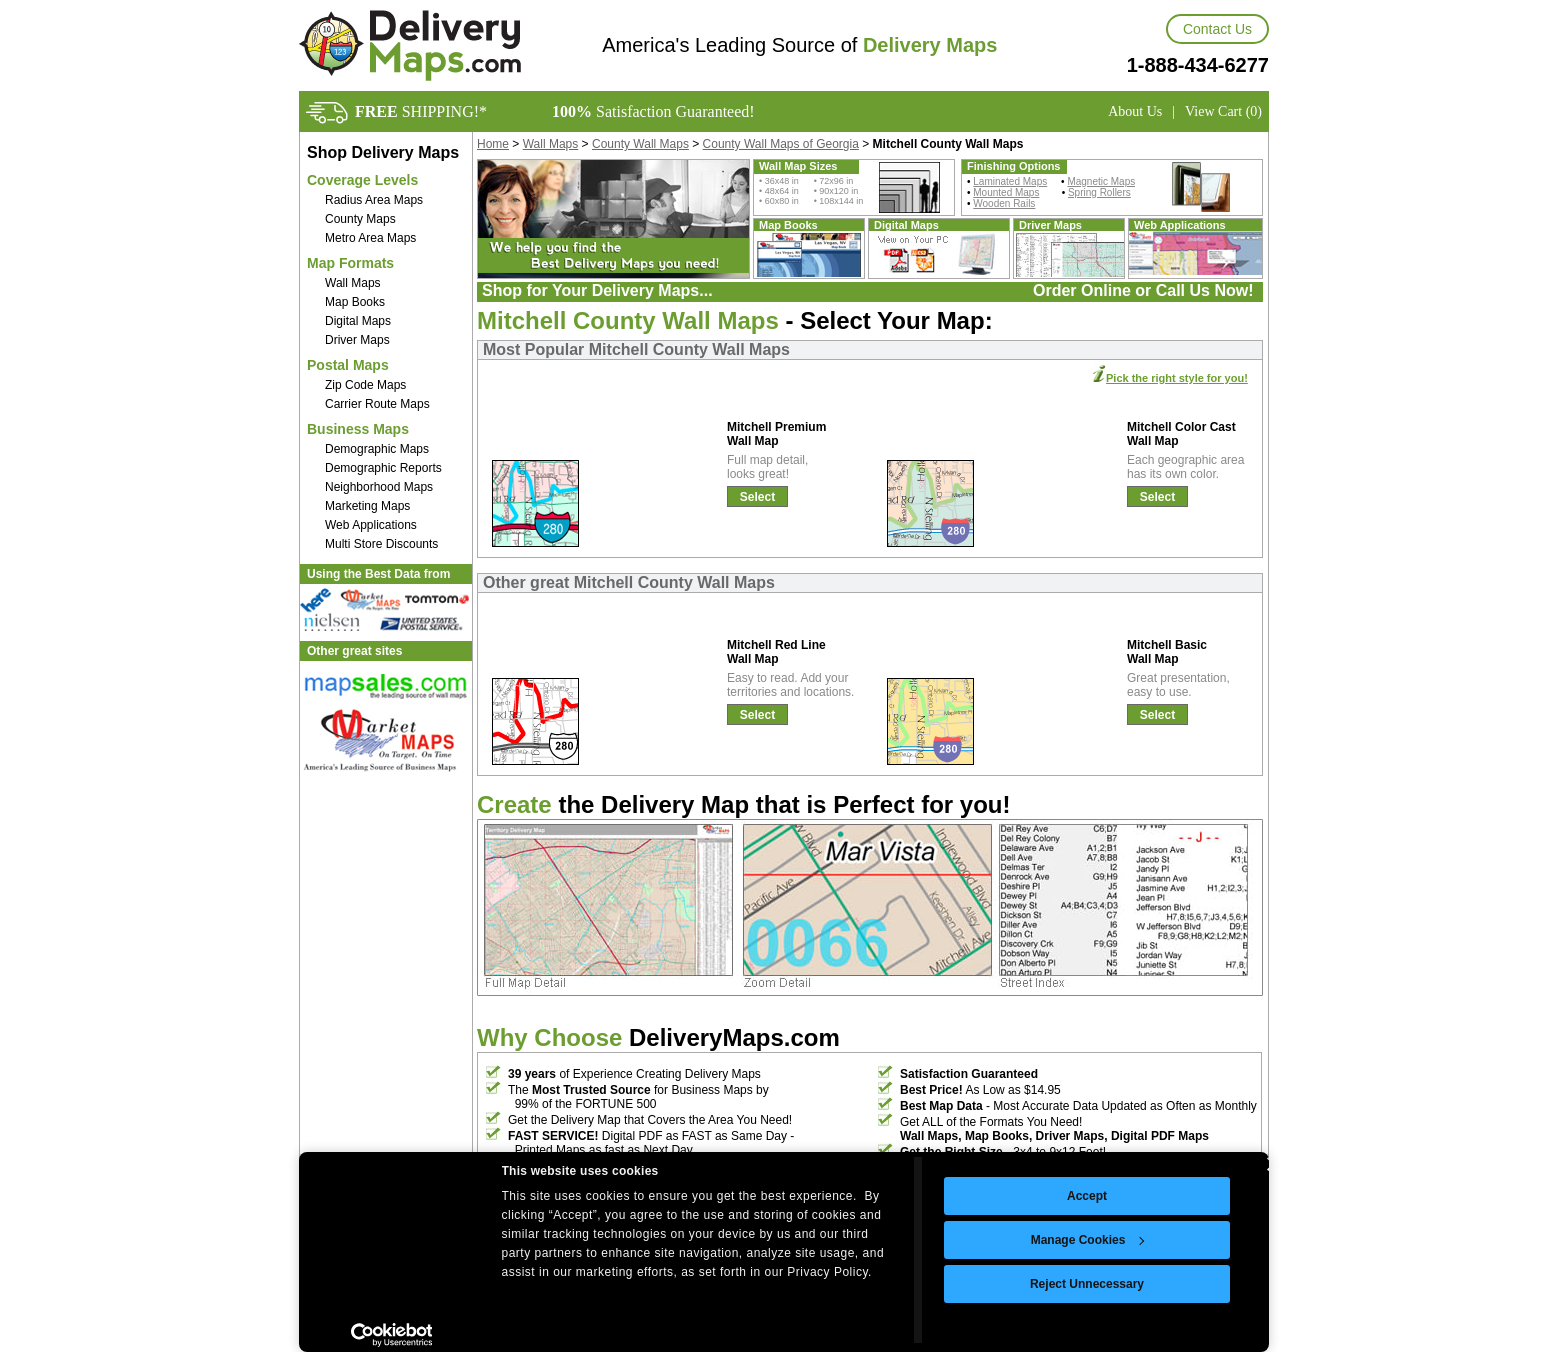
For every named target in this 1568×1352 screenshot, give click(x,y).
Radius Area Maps (374, 200)
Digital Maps (358, 321)
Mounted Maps (1006, 192)
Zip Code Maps (365, 385)
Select (757, 497)
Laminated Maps (1010, 181)
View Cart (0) (1223, 111)
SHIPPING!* (421, 111)
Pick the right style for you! (1177, 378)
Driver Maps (357, 340)
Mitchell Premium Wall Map (776, 434)
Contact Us (1217, 29)
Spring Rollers (1099, 192)
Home (493, 144)
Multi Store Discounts (381, 544)
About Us (1135, 111)
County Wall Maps (640, 144)
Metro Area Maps (370, 238)
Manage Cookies (1088, 1240)
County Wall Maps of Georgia (781, 144)
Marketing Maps (367, 506)
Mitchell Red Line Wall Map (776, 652)
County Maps (360, 219)
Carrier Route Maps (377, 404)
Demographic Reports (383, 468)
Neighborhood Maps (379, 487)
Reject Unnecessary (1087, 1284)
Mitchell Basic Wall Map (1167, 652)
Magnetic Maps (1101, 181)
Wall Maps (353, 283)
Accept (1087, 1196)
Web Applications (371, 525)
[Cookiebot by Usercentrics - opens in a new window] (391, 1335)
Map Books (355, 302)
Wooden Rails (1004, 203)
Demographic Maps (377, 449)
